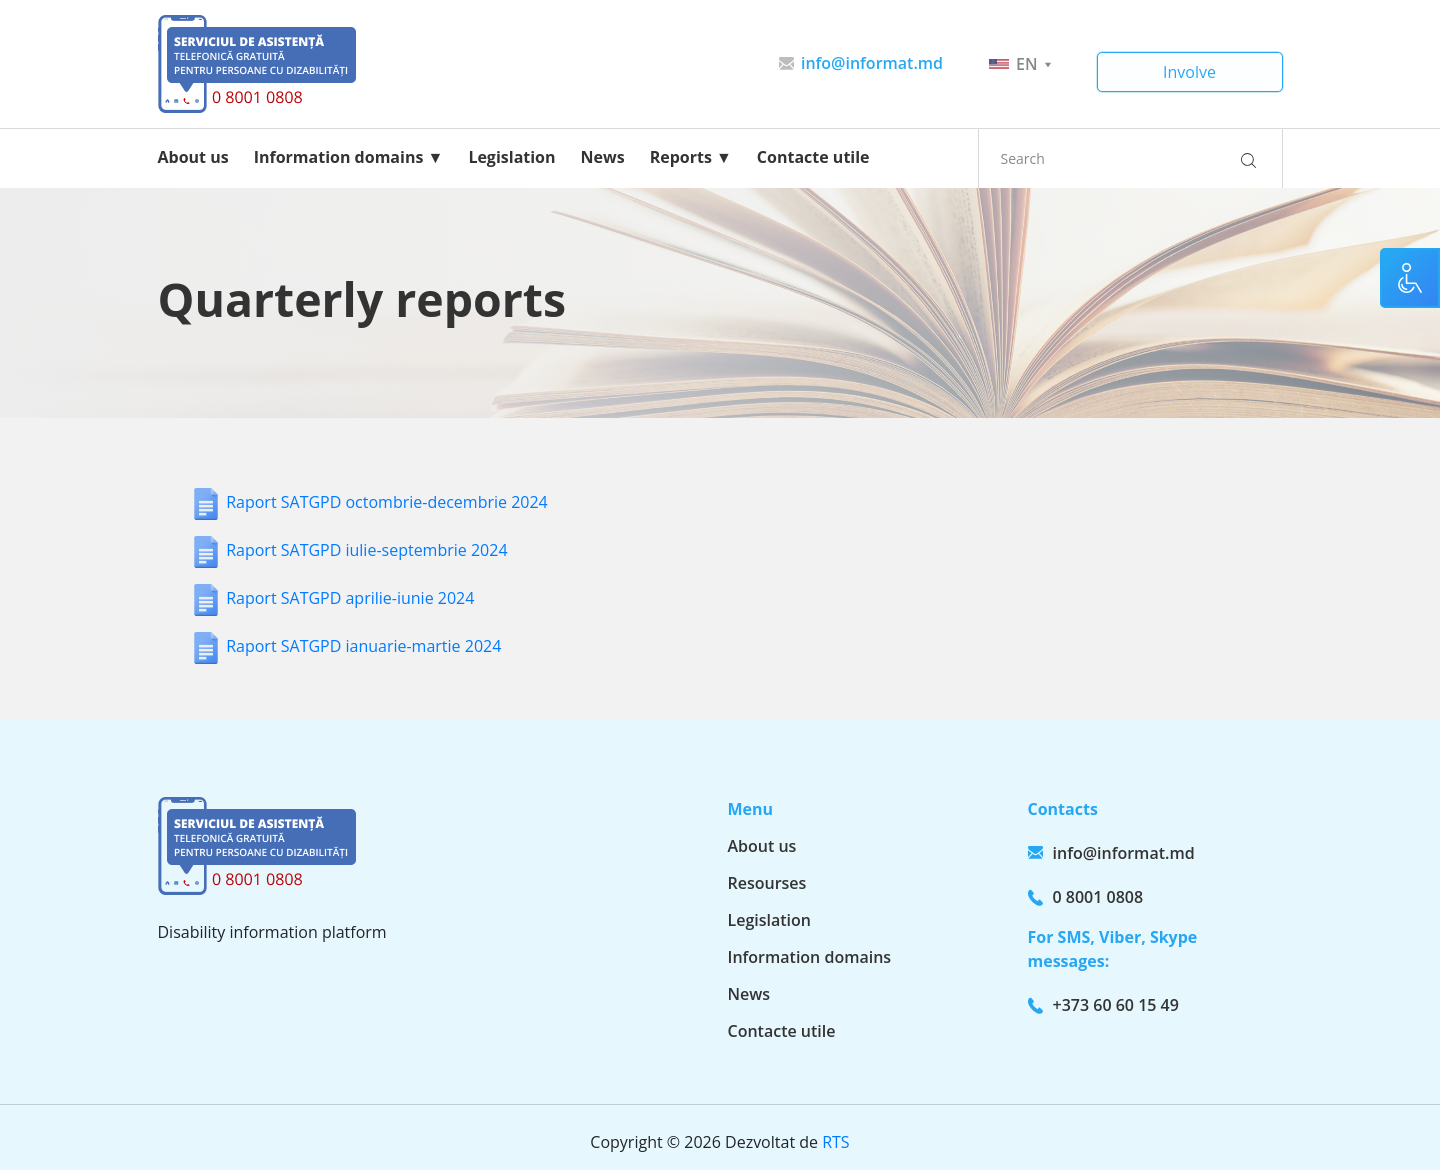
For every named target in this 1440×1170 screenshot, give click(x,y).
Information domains (810, 957)
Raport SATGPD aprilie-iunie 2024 (350, 598)
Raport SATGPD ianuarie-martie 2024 (363, 646)
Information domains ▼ (349, 157)
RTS (835, 1142)
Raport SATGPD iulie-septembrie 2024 (366, 550)
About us (193, 157)
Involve (1189, 72)
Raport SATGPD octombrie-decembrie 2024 (387, 502)
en (1019, 64)
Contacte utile (813, 157)
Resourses (767, 883)
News (603, 157)
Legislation (511, 157)
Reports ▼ (691, 157)
